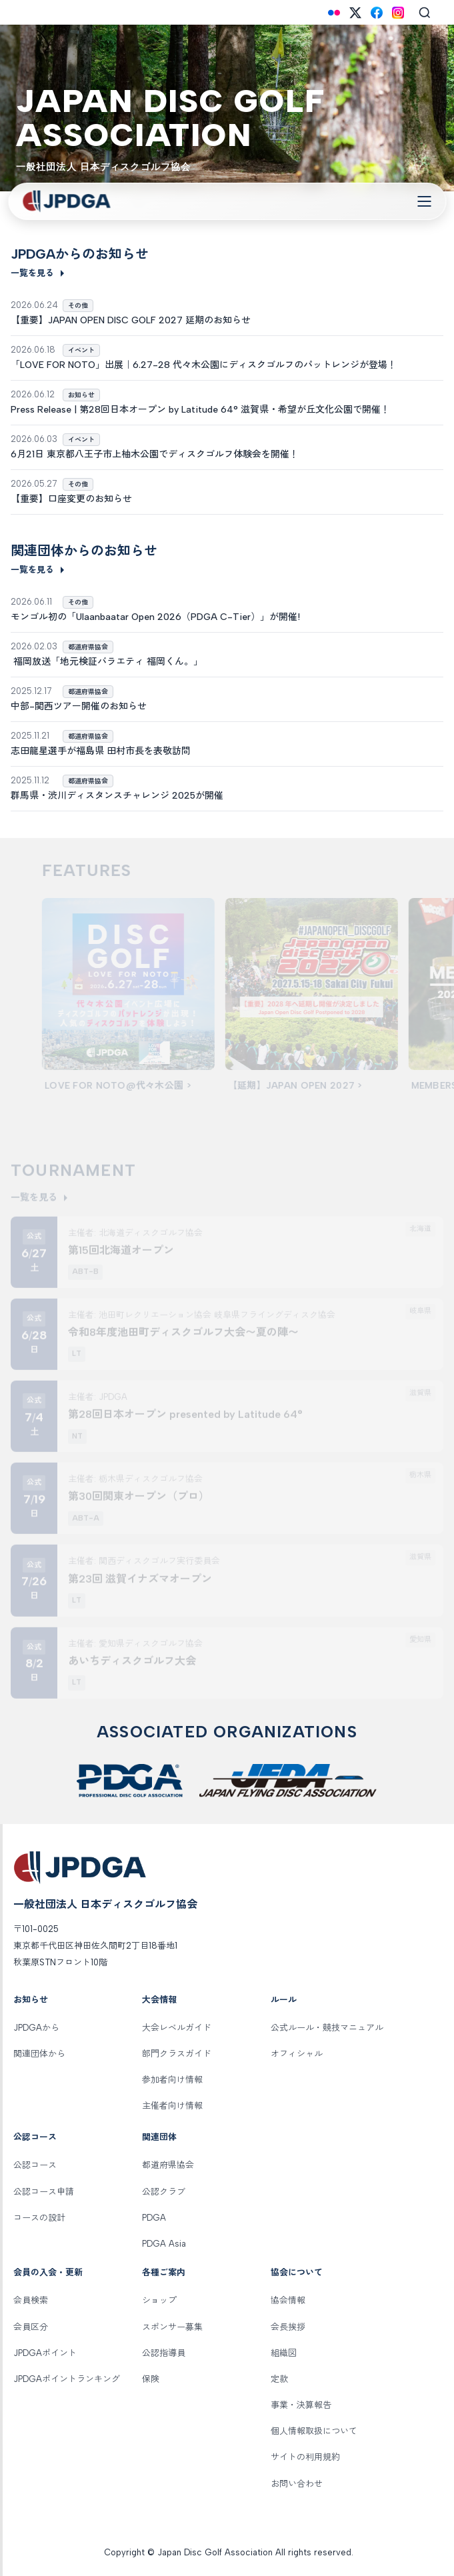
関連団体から (39, 2054)
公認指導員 (163, 2353)
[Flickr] (334, 13)
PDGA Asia (164, 2244)
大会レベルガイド (176, 2028)
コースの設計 (39, 2218)
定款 (279, 2379)
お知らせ (30, 2000)
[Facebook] (377, 13)
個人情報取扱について (314, 2431)
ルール (284, 2000)
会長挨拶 (288, 2327)
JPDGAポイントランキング (66, 2379)
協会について (297, 2272)
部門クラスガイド (176, 2054)
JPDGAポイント (45, 2353)
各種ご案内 (163, 2272)
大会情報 (159, 2000)
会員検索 (30, 2300)
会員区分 (30, 2327)
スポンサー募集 (172, 2327)
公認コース (35, 2137)
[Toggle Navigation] (424, 201)
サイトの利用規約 (305, 2457)
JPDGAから (36, 2028)
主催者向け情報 (172, 2106)
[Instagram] (398, 13)
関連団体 (159, 2137)
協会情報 (288, 2300)
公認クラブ (163, 2192)
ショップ (159, 2300)
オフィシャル (297, 2054)
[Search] (425, 13)
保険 (150, 2379)
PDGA (154, 2218)
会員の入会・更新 (48, 2272)
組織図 (284, 2353)
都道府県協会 (168, 2165)
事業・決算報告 (301, 2405)
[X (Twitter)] (355, 13)
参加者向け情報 (172, 2080)
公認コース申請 (43, 2192)
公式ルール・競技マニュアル (327, 2028)
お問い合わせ (297, 2484)
